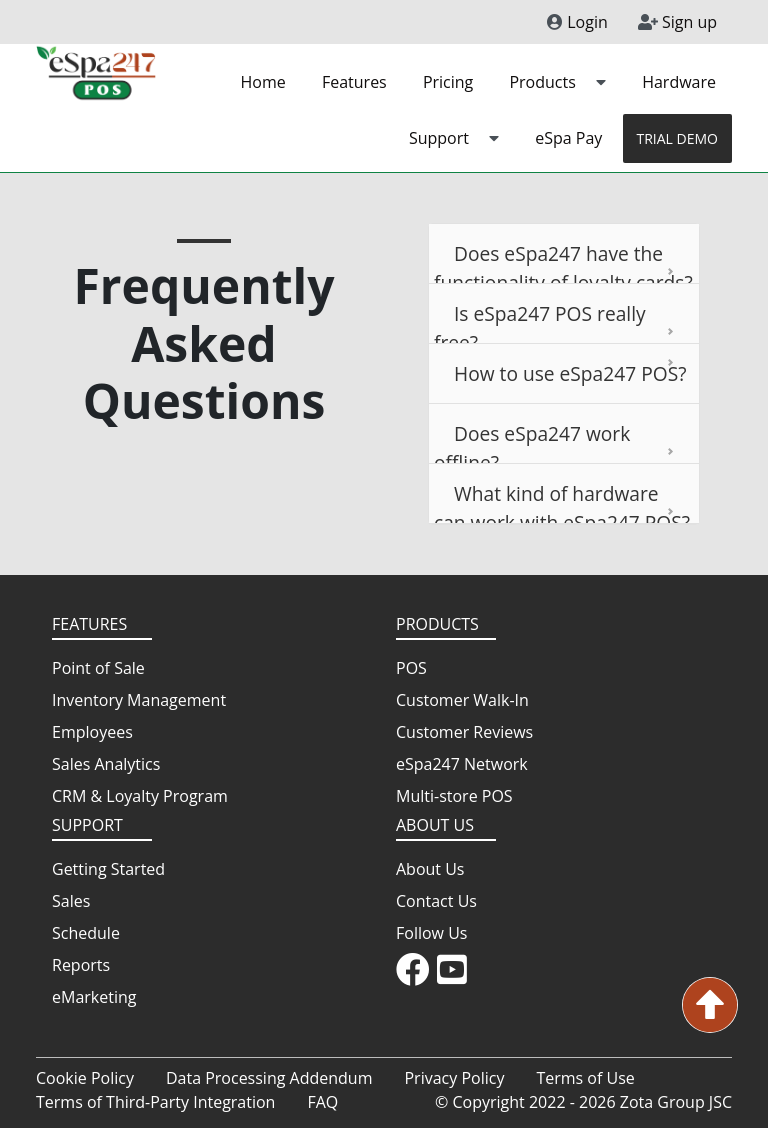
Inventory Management (139, 700)
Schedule (86, 933)
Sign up (677, 22)
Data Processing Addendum (269, 1078)
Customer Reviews (464, 732)
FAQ (322, 1102)
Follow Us (431, 933)
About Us (430, 869)
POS (411, 668)
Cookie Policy (85, 1078)
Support (454, 138)
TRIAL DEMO (677, 138)
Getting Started (108, 869)
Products (557, 82)
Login (577, 22)
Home (263, 82)
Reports (81, 965)
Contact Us (436, 901)
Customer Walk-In (462, 700)
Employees (92, 732)
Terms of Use (585, 1078)
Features (354, 82)
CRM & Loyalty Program (140, 796)
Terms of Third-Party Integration (155, 1102)
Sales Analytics (106, 764)
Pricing (448, 82)
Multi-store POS (454, 796)
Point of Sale (98, 668)
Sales (71, 901)
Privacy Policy (454, 1078)
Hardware (679, 82)
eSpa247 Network (462, 764)
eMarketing (94, 997)
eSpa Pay (568, 138)
